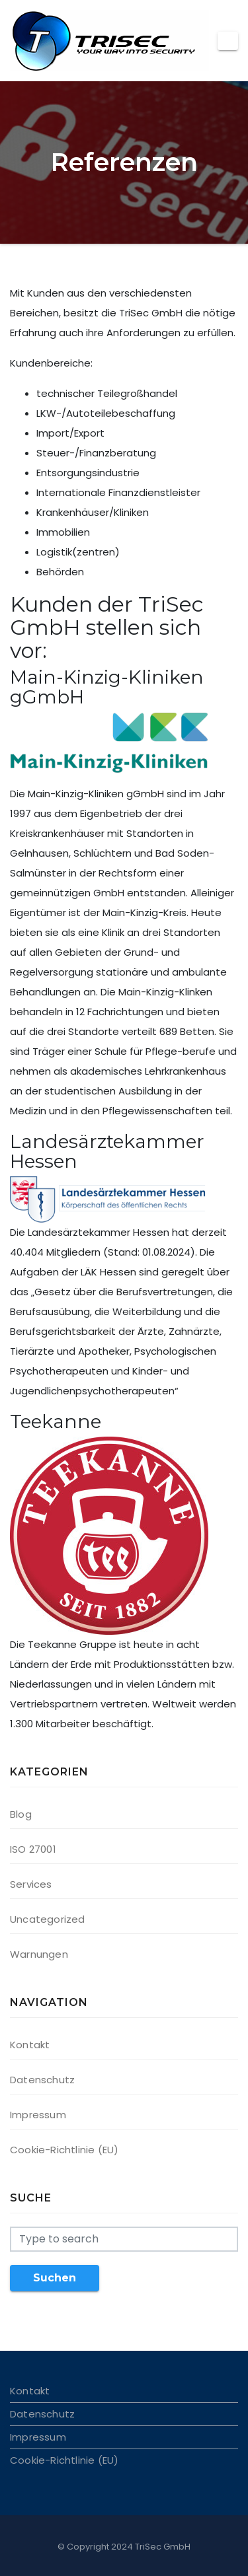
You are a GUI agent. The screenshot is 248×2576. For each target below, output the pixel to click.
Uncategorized (47, 1919)
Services (31, 1884)
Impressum (38, 2115)
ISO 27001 (33, 1849)
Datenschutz (42, 2080)
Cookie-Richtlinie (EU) (64, 2150)
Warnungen (39, 1954)
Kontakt (30, 2045)
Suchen (54, 2278)
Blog (21, 1814)
